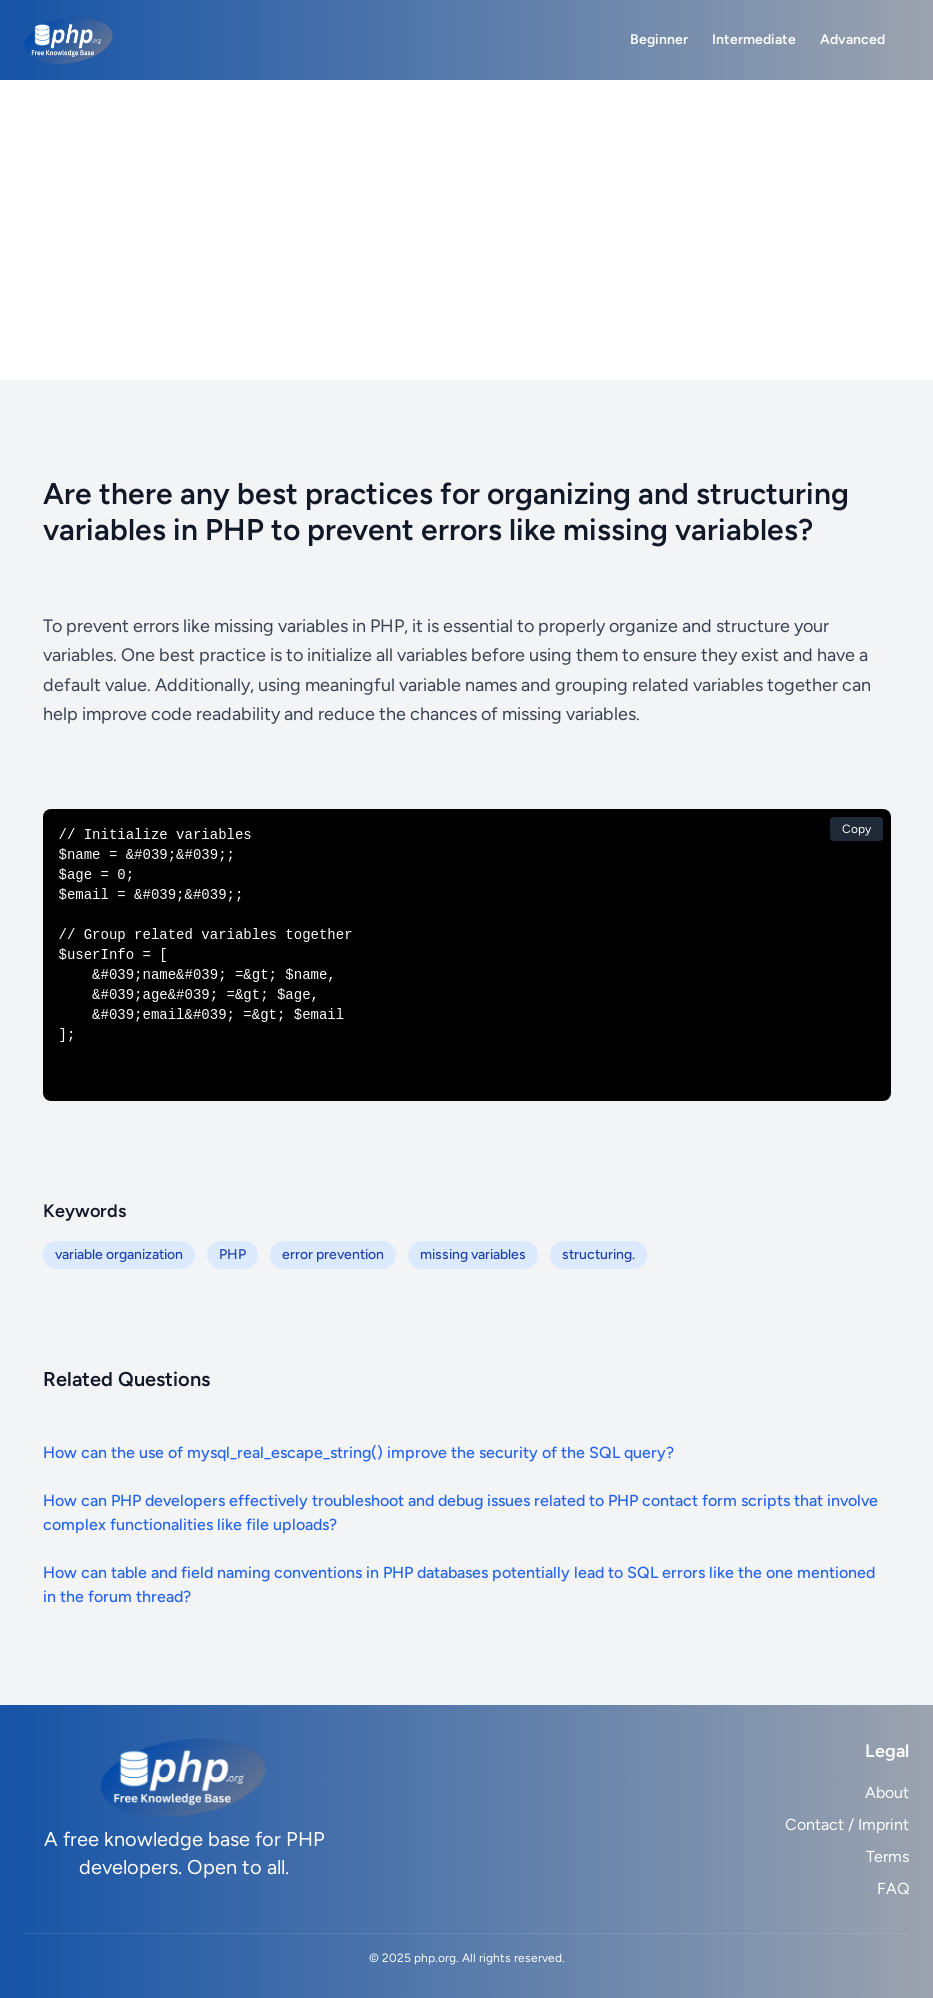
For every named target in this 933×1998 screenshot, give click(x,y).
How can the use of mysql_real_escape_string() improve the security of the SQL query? (358, 1452)
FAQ (893, 1888)
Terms (887, 1856)
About (887, 1792)
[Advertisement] (466, 230)
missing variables (473, 1254)
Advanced (852, 39)
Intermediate (754, 39)
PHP (232, 1254)
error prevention (333, 1254)
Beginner (659, 39)
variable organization (119, 1254)
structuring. (598, 1254)
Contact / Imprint (847, 1824)
